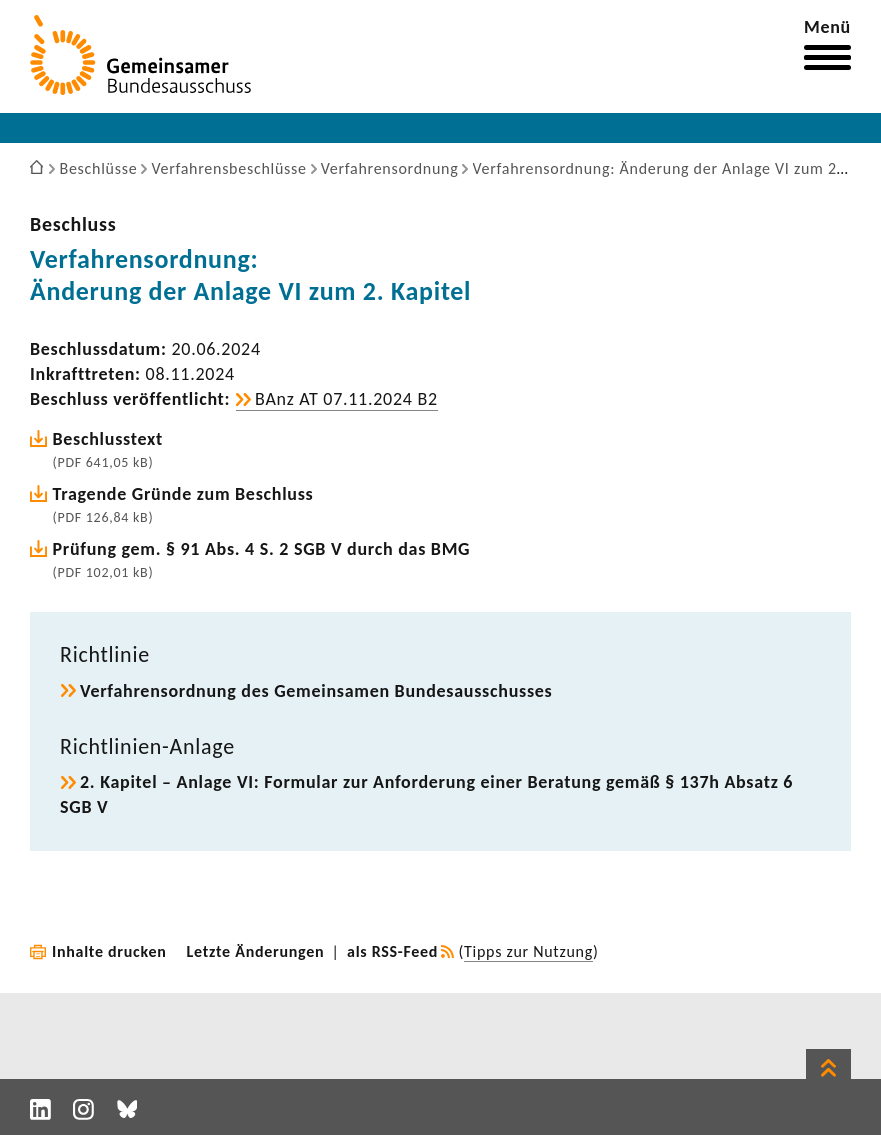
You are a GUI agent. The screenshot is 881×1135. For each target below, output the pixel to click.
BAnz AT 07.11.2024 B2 (346, 399)
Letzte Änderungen (256, 951)
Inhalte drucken (109, 951)
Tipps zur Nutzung (528, 951)
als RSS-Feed (392, 951)
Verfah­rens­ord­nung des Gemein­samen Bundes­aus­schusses (316, 691)
